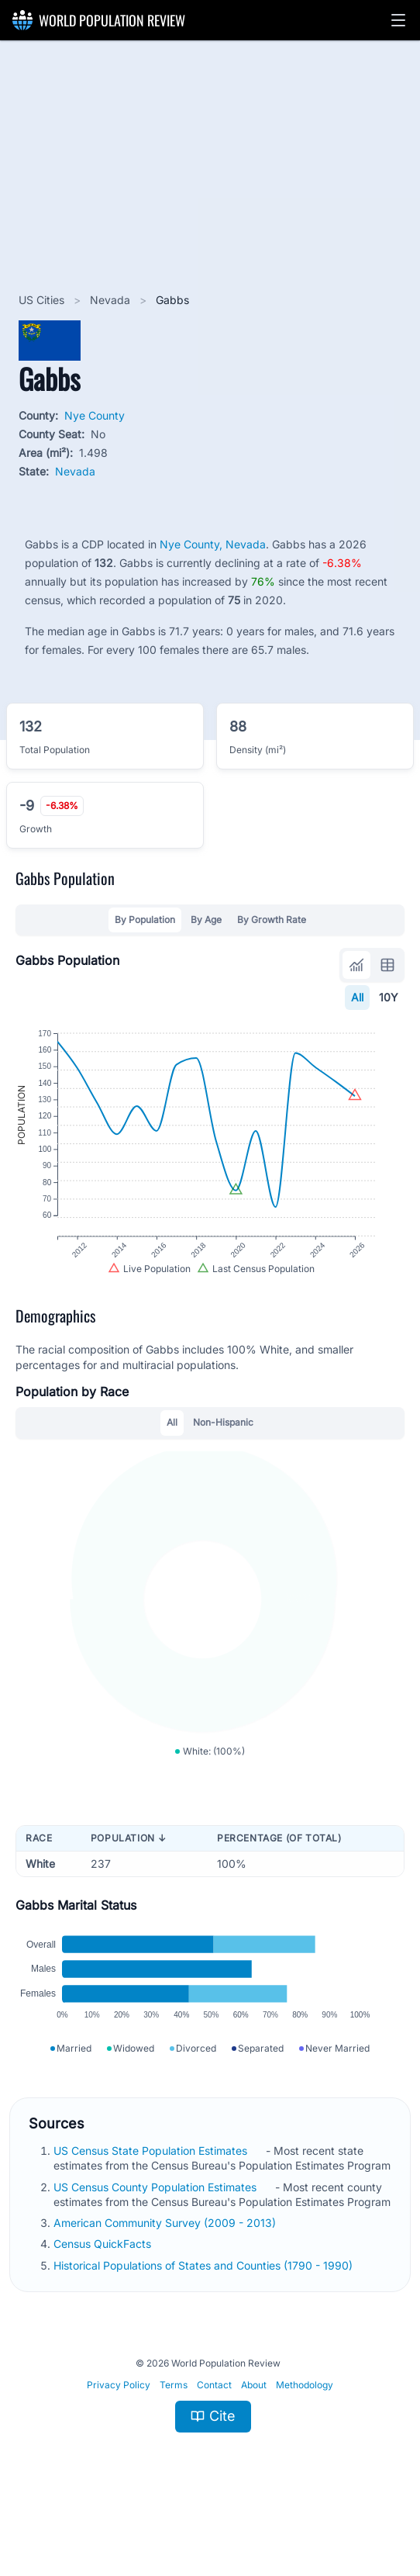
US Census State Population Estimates (151, 2194)
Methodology (304, 2429)
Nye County (94, 415)
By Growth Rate (271, 919)
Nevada (111, 299)
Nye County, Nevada (213, 544)
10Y (388, 997)
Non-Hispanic (223, 1443)
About (254, 2429)
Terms (174, 2429)
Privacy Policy (118, 2429)
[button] (398, 20)
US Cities (43, 299)
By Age (206, 919)
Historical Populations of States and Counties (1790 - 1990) (204, 2309)
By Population (145, 919)
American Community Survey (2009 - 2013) (166, 2266)
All (357, 997)
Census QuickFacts (103, 2287)
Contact (214, 2429)
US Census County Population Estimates (156, 2231)
